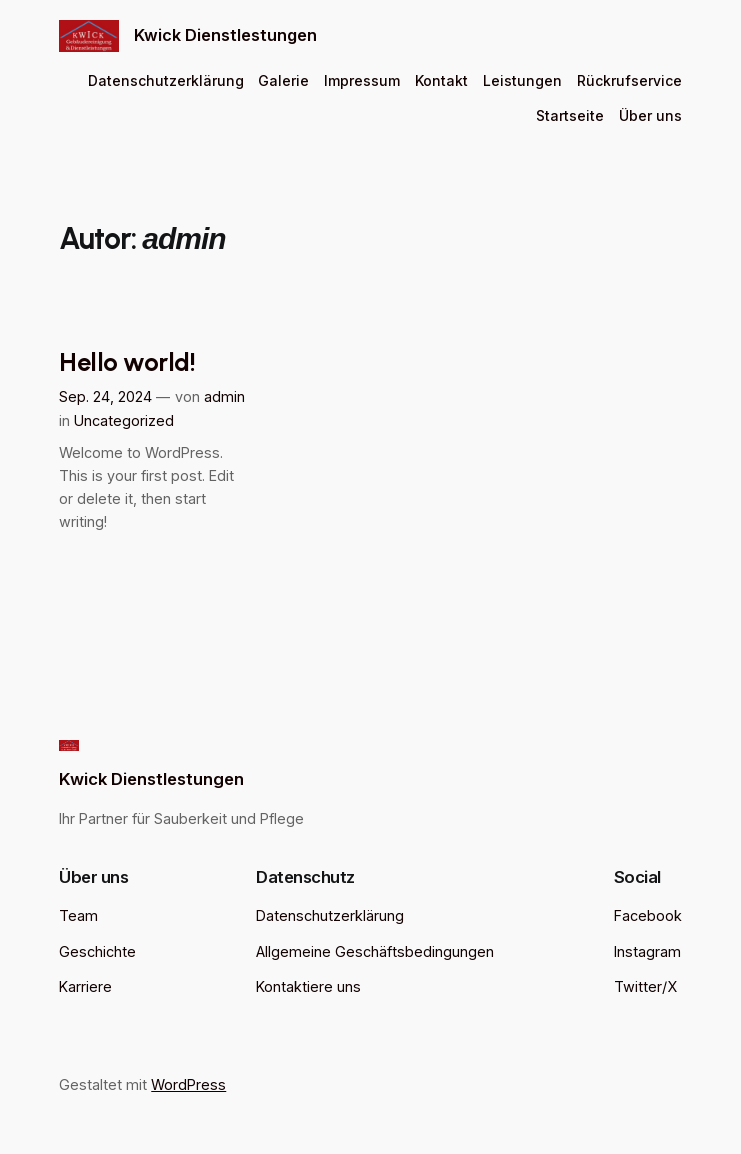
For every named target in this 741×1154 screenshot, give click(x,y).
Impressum (362, 80)
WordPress (188, 1084)
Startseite (570, 115)
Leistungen (522, 80)
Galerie (283, 80)
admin (224, 396)
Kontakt (441, 80)
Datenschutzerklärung (166, 80)
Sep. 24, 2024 (105, 396)
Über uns (650, 115)
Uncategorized (124, 420)
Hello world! (127, 362)
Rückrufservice (629, 80)
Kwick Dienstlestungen (225, 35)
